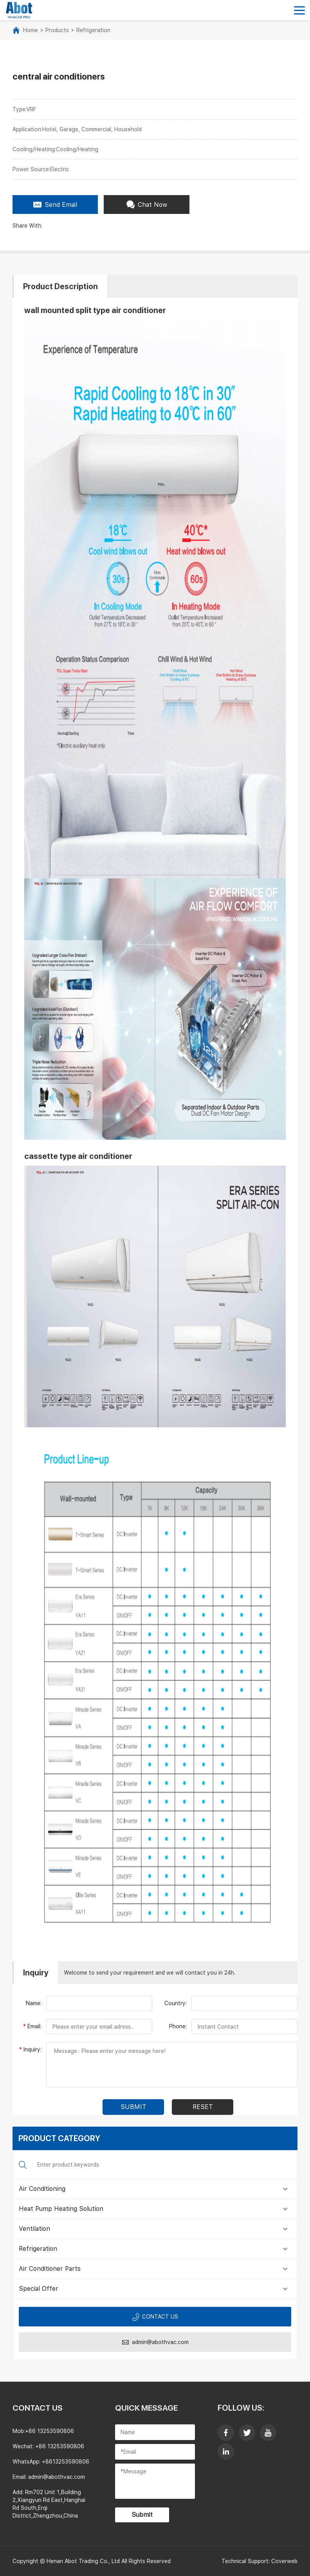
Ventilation (34, 2228)
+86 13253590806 (49, 2431)
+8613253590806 (65, 2461)
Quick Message (146, 2408)
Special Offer (38, 2288)
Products (57, 30)
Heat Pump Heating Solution (61, 2208)
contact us (38, 2408)
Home (30, 30)
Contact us (155, 2316)
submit (133, 2107)
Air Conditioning (42, 2188)
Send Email (55, 204)
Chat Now (146, 204)
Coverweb (284, 2561)
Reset (203, 2107)
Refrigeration (93, 30)
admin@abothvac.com (155, 2342)
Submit (142, 2514)
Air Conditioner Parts (50, 2268)
